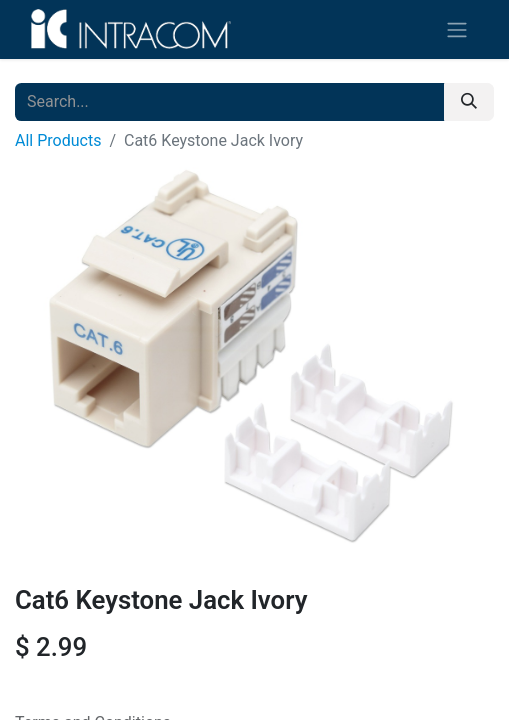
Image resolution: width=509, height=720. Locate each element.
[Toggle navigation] (457, 29)
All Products (58, 140)
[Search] (469, 102)
